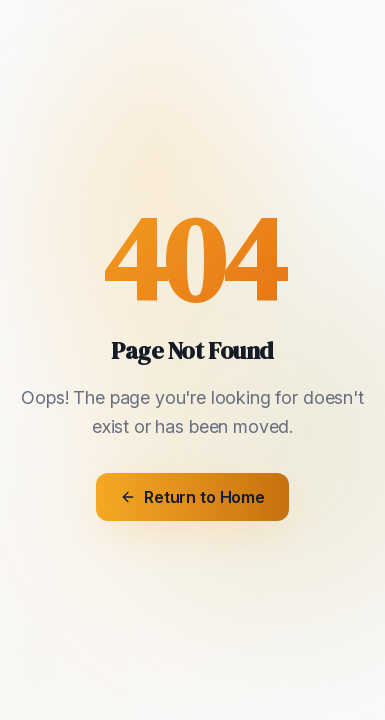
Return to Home (192, 497)
